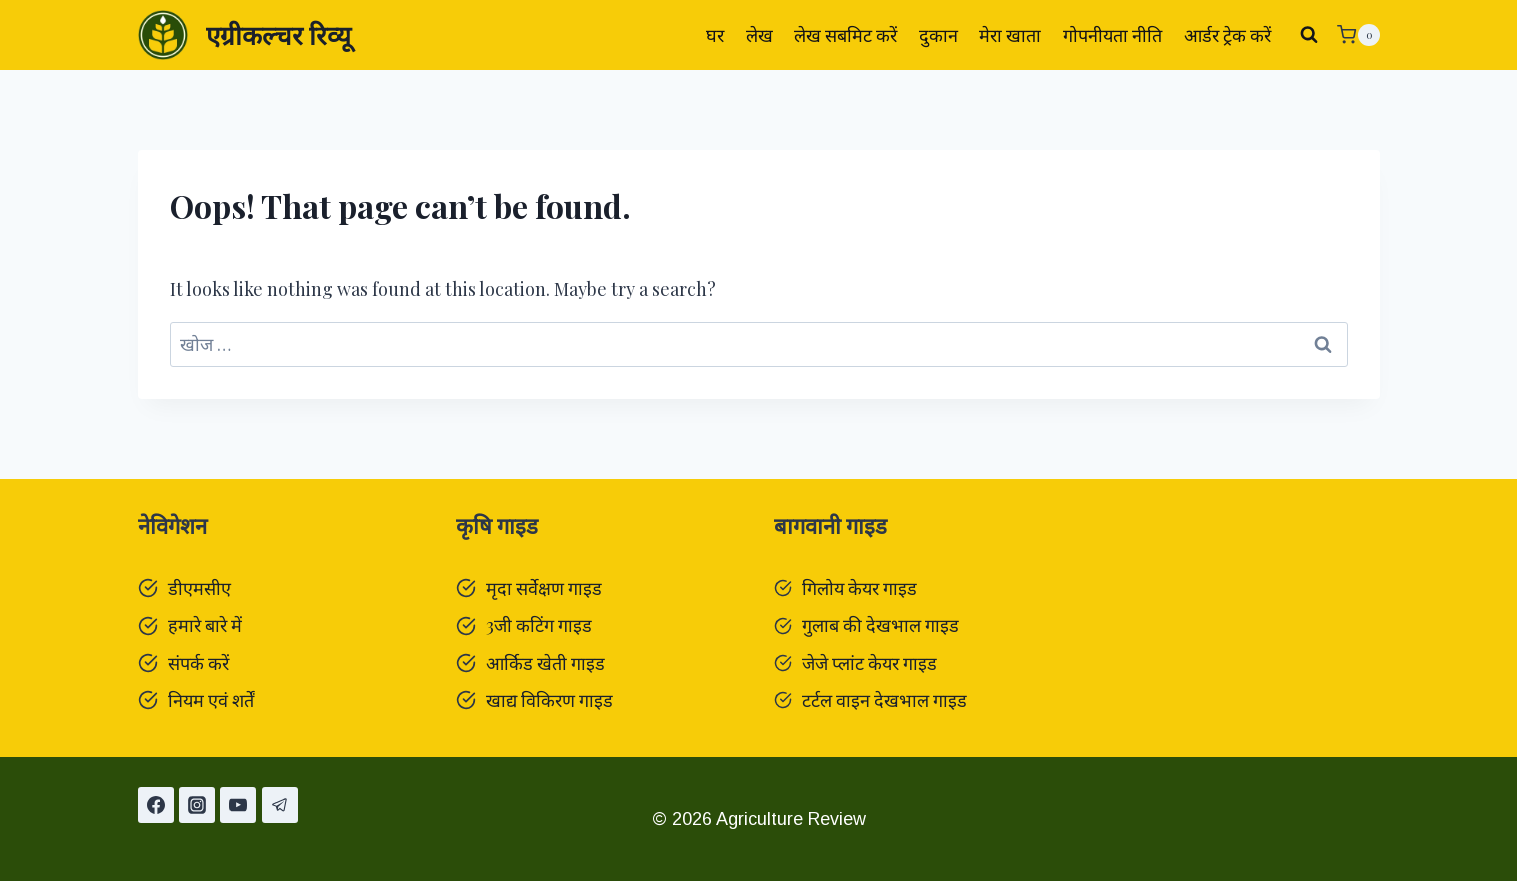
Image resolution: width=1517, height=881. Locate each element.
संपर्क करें (198, 663)
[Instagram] (197, 805)
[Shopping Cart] (1358, 35)
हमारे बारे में (205, 625)
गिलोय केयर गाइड (859, 588)
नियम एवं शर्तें (211, 700)
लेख (759, 35)
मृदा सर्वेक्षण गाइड (544, 588)
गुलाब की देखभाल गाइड (880, 625)
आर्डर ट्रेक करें (1227, 35)
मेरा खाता (1010, 35)
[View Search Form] (1309, 35)
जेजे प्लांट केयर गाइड (869, 663)
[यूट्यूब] (238, 805)
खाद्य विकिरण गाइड (549, 700)
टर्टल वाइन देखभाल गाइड (884, 700)
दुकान (938, 35)
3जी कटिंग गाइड (539, 625)
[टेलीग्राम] (280, 805)
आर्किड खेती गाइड (545, 663)
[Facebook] (156, 805)
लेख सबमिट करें (845, 35)
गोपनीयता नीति (1112, 35)
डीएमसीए (199, 588)
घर (715, 35)
